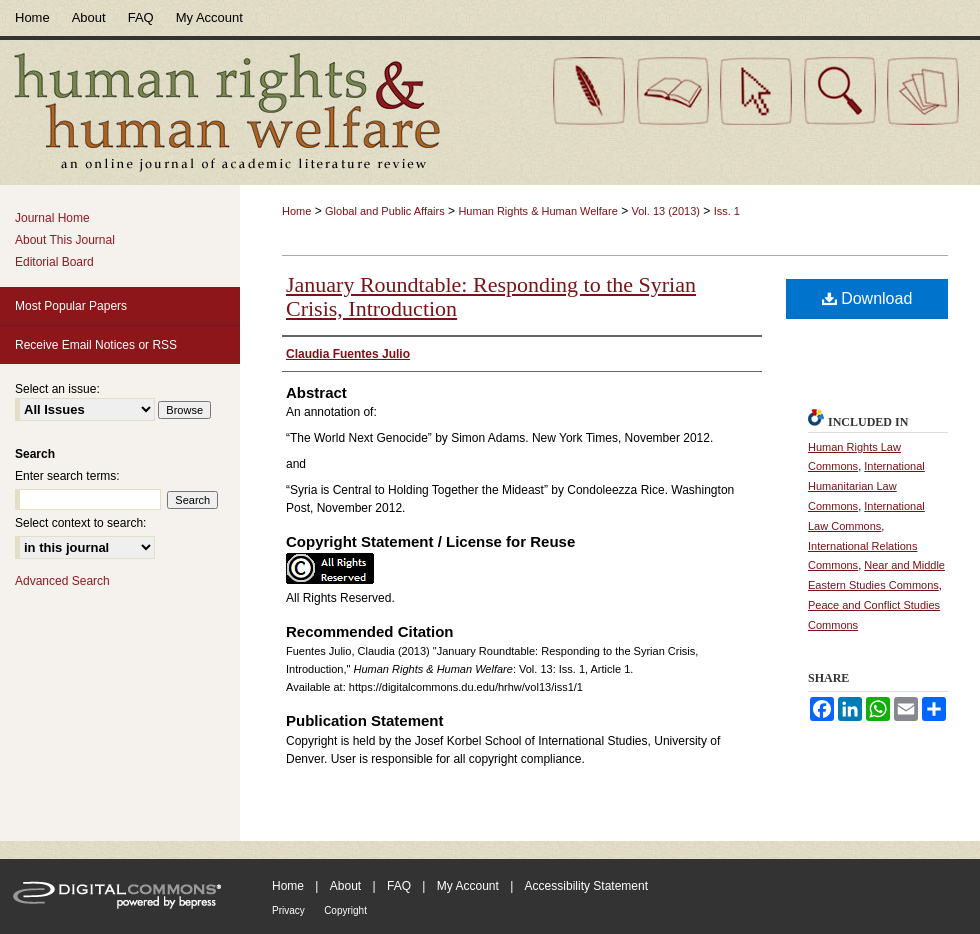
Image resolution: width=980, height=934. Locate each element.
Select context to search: (80, 523)
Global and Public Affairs (385, 211)
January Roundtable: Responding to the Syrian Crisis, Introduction (491, 296)
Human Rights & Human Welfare (537, 211)
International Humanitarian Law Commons (866, 486)
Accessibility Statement (586, 886)
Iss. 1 (727, 211)
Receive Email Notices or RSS (96, 345)
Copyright (345, 910)
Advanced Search (62, 581)
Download (867, 298)
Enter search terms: (67, 476)
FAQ (399, 886)
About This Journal (65, 240)
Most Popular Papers (71, 306)
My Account (468, 886)
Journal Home (52, 218)
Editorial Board (54, 262)
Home (296, 211)
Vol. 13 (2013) (665, 211)
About (345, 886)
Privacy (288, 910)
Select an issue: (57, 389)
